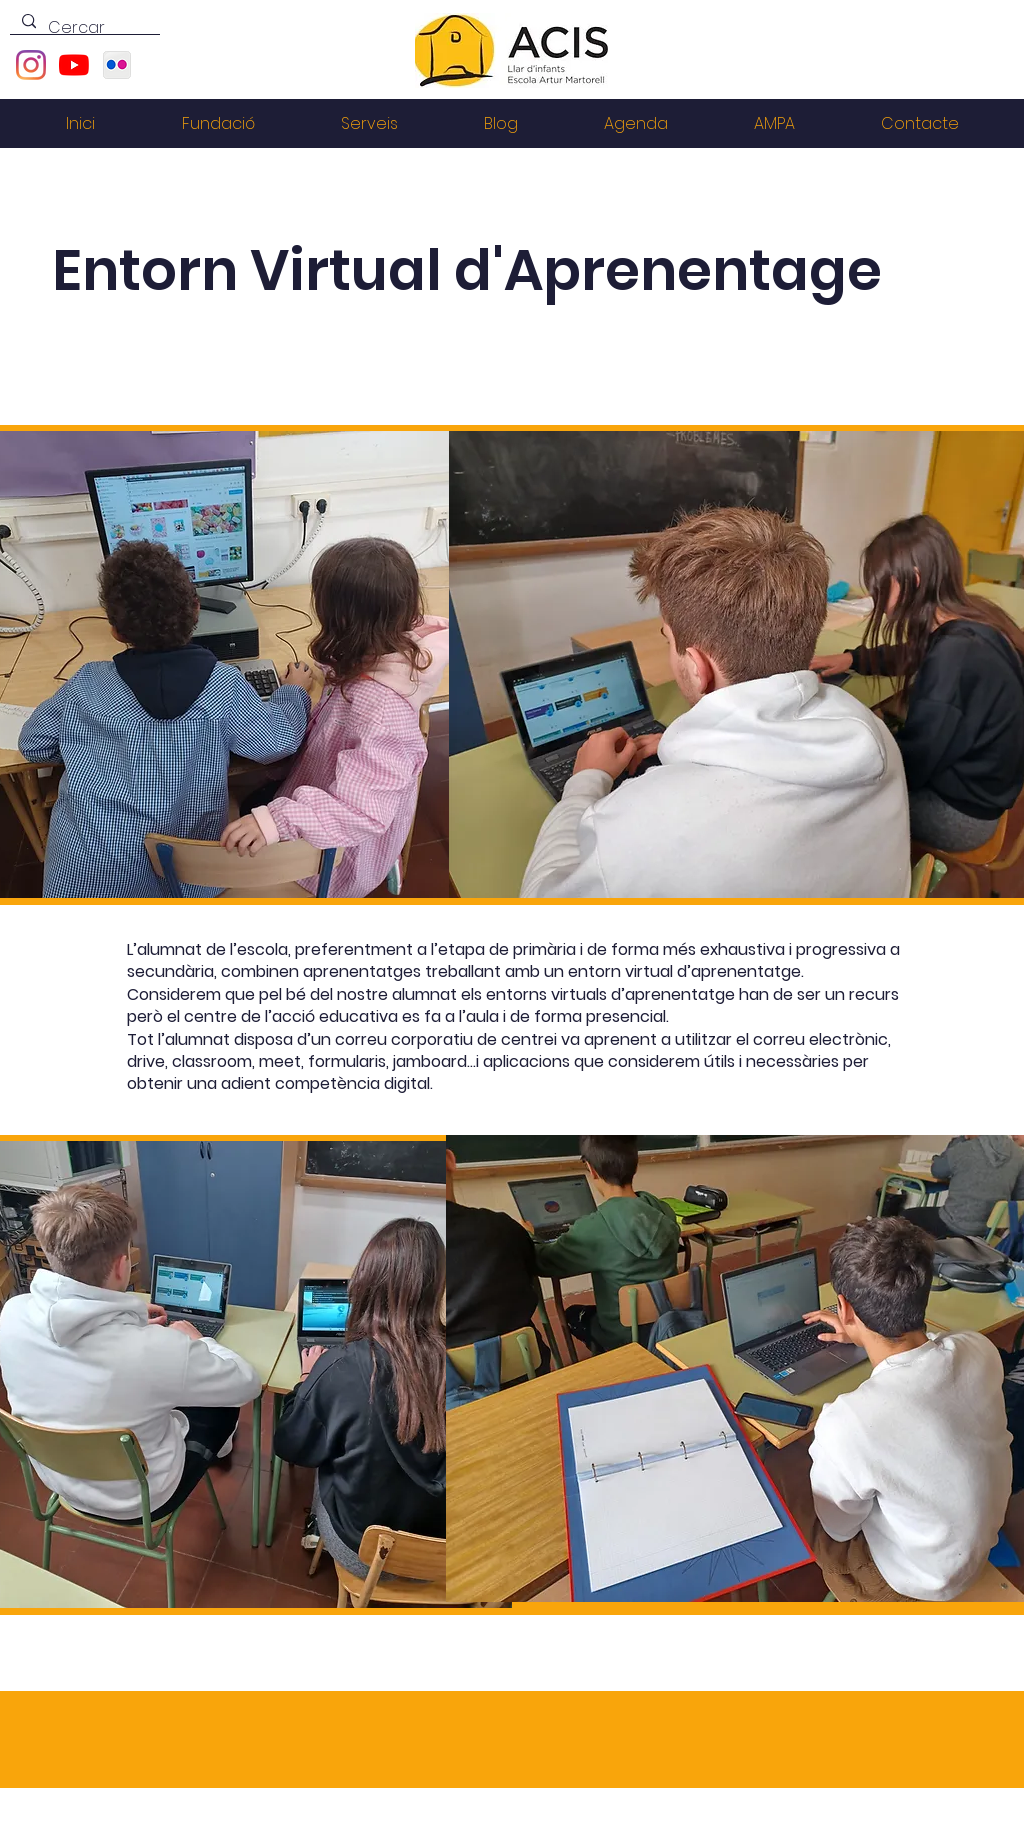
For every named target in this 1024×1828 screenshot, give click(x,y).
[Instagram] (31, 65)
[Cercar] (83, 28)
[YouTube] (74, 65)
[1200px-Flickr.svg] (117, 65)
